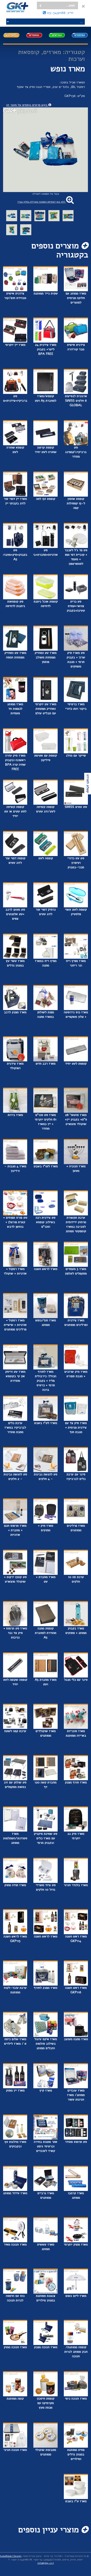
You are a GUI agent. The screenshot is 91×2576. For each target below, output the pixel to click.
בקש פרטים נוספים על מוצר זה (28, 105)
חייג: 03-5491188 (58, 12)
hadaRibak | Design (10, 2556)
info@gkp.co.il (45, 2563)
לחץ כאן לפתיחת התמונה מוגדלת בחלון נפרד (45, 202)
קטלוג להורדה (87, 783)
